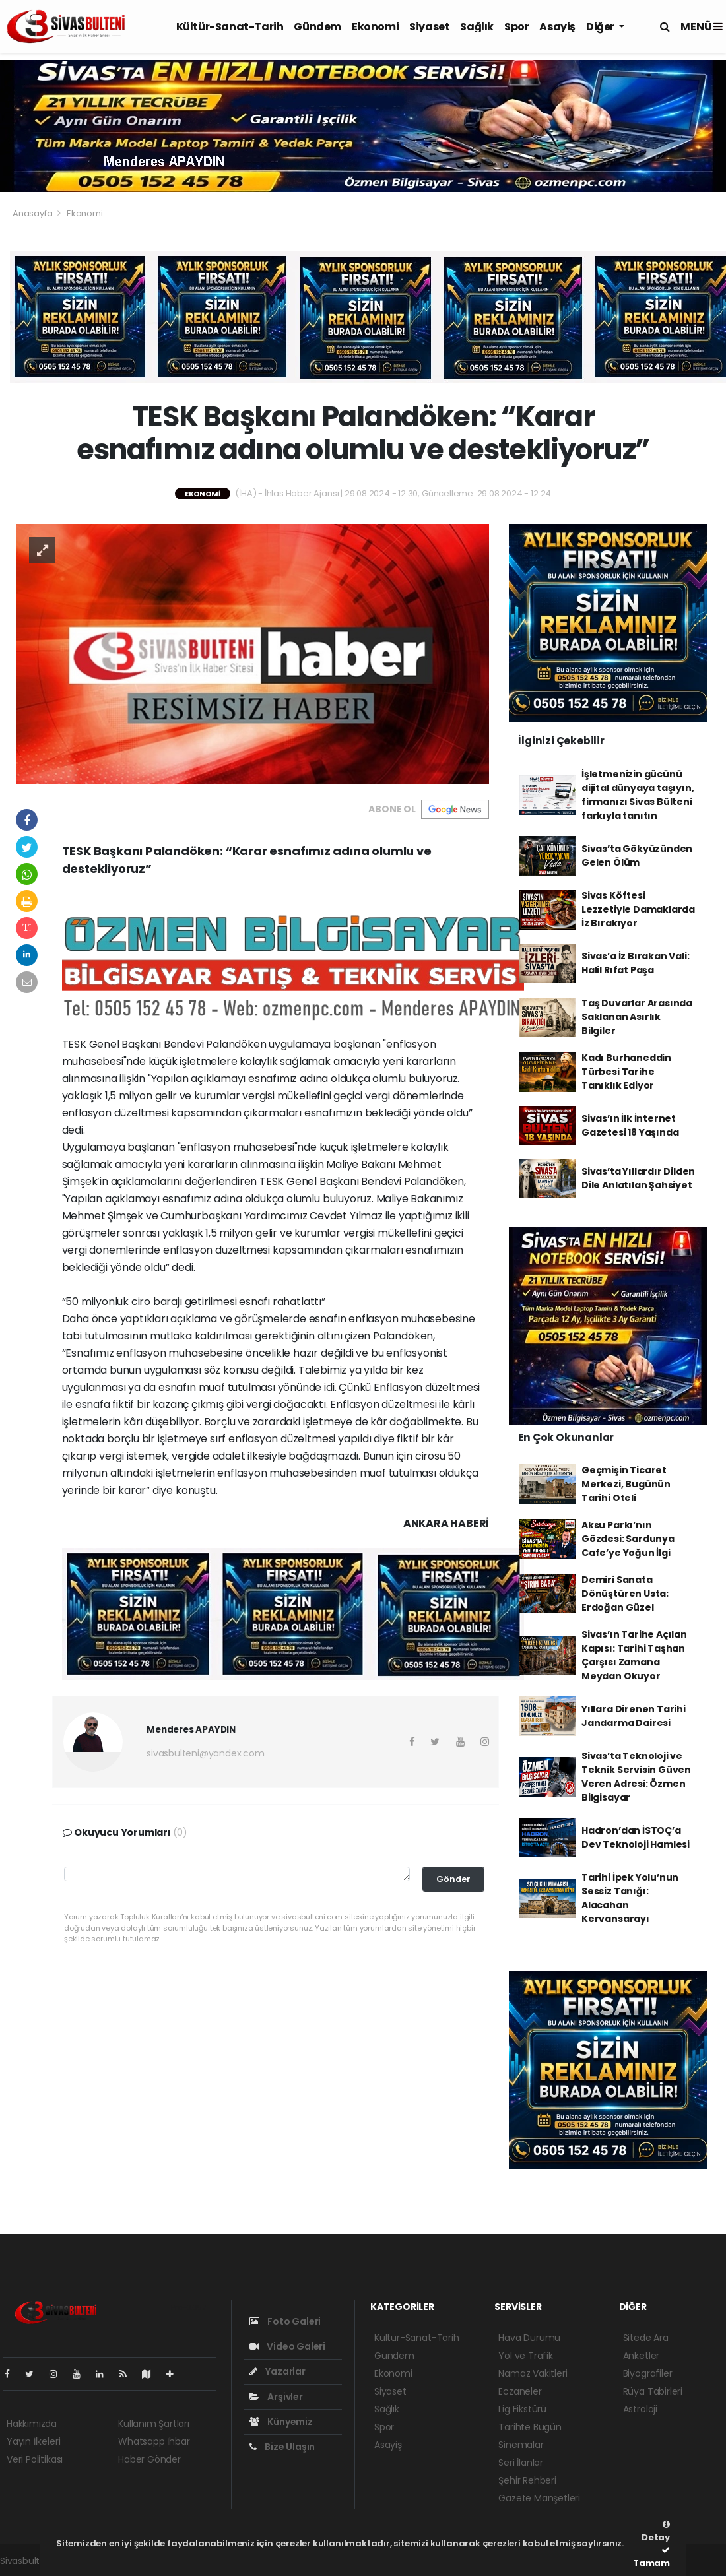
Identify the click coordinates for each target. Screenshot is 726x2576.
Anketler (641, 2355)
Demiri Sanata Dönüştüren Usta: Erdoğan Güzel (625, 1593)
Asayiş (557, 26)
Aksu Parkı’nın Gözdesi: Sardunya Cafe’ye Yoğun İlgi (628, 1538)
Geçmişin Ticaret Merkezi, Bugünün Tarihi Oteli (626, 1484)
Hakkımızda (32, 2423)
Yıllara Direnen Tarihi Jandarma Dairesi (633, 1715)
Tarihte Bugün (530, 2426)
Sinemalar (520, 2444)
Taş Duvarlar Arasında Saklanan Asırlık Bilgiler (636, 1016)
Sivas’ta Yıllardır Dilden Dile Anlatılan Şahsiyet (638, 1178)
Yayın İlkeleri (33, 2441)
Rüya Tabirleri (652, 2391)
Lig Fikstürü (522, 2409)
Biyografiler (648, 2373)
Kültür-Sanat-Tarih (230, 26)
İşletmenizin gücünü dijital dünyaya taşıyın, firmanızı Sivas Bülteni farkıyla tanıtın (637, 794)
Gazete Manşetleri (539, 2498)
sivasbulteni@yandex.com (206, 1753)
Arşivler (276, 2396)
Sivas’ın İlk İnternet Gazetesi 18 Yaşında (629, 1125)
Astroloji (640, 2409)
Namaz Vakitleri (532, 2373)
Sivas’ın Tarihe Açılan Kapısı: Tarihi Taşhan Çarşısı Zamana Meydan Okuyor (634, 1655)
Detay (656, 2532)
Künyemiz (281, 2421)
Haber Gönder (149, 2459)
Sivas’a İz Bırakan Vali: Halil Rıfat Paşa (635, 963)
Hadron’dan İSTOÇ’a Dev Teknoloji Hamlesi (635, 1837)
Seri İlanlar (520, 2462)
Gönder (453, 1878)
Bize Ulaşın (282, 2446)
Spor (516, 26)
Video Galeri (287, 2346)
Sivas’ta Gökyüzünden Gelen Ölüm (636, 855)
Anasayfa (33, 213)
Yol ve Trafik (525, 2355)
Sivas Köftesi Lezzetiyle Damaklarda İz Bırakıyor (638, 909)
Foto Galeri (285, 2321)
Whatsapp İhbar (153, 2441)
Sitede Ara (646, 2337)
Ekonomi (375, 26)
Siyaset (429, 26)
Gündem (317, 26)
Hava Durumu (529, 2337)
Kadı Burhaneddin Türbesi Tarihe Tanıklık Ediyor (626, 1071)
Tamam (651, 2557)
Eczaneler (519, 2391)
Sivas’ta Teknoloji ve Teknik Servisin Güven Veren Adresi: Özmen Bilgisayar (636, 1776)
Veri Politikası (35, 2459)
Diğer (601, 26)
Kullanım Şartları (153, 2423)
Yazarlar (277, 2371)
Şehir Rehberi (527, 2480)
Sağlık (477, 26)
